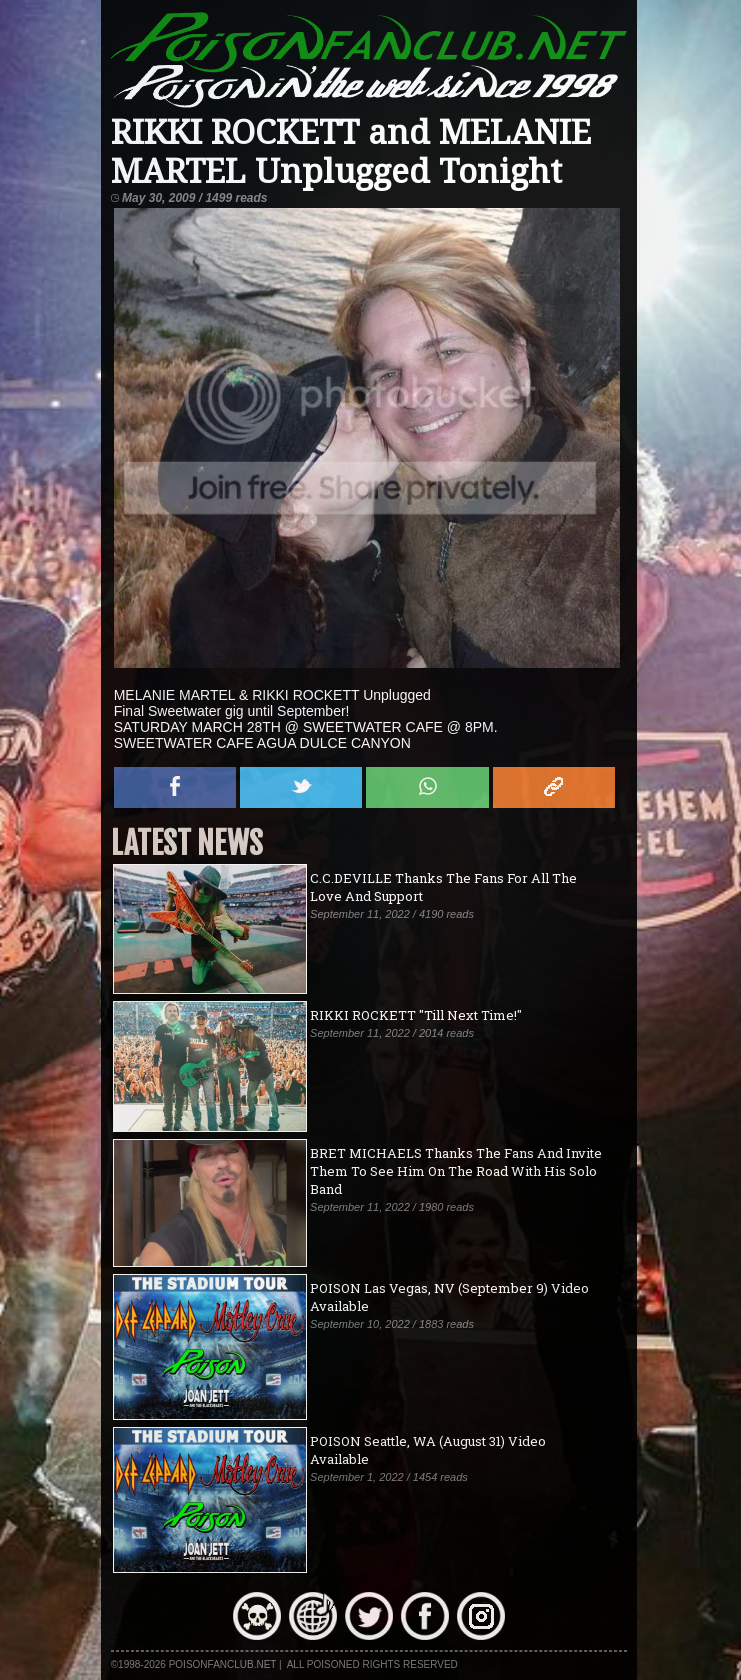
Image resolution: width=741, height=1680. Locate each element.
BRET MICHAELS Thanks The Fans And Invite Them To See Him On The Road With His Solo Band (456, 1171)
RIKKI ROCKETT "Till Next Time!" (416, 1015)
